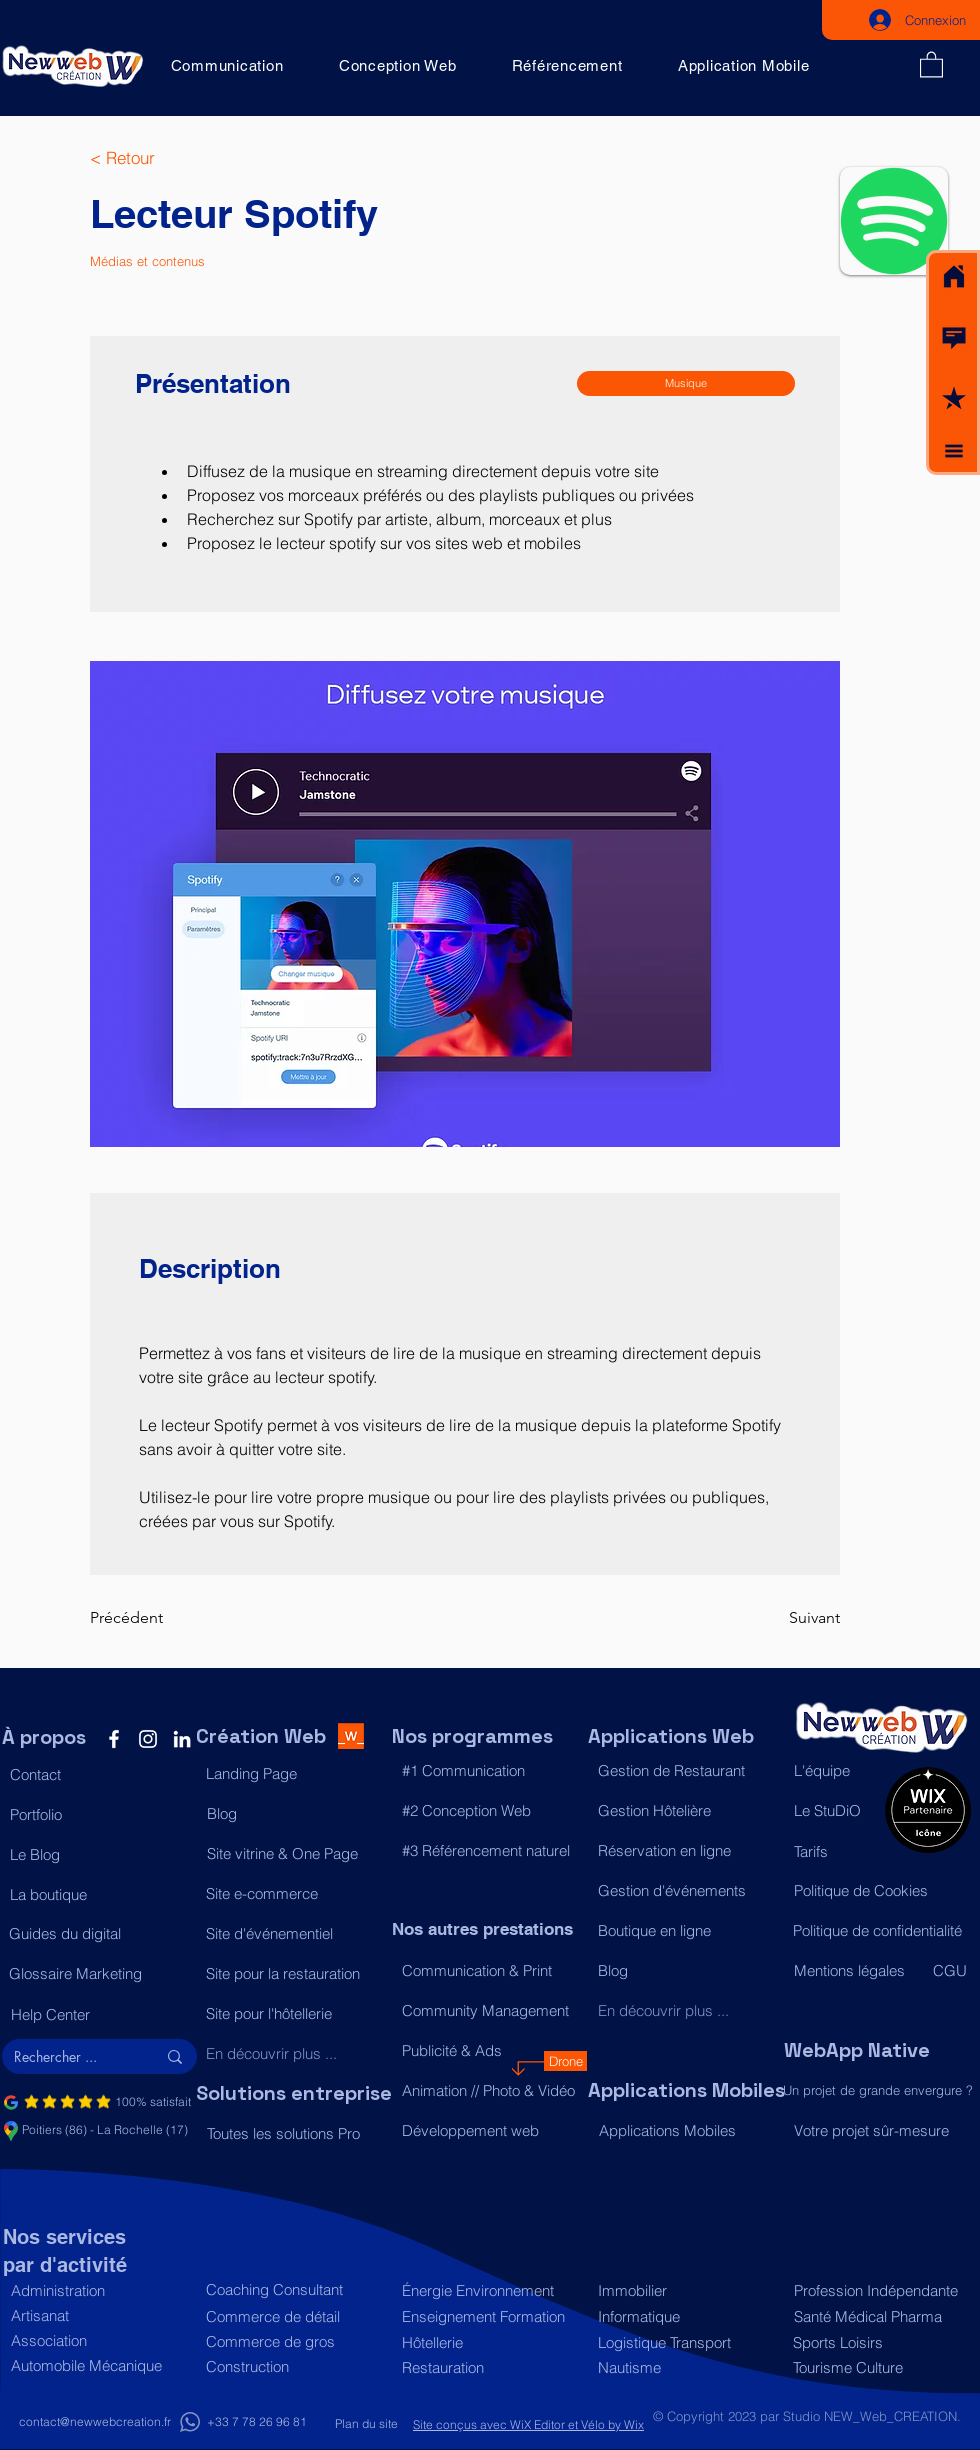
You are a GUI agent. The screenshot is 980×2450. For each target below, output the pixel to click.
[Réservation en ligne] (685, 1850)
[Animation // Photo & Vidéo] (489, 2090)
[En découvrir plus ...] (293, 2053)
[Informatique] (685, 2316)
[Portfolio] (97, 1814)
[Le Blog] (97, 1854)
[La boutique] (97, 1894)
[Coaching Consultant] (293, 2289)
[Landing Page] (293, 1773)
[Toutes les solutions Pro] (294, 2133)
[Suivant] (790, 1618)
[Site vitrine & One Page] (294, 1853)
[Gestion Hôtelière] (685, 1810)
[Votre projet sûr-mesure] (881, 2131)
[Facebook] (114, 1739)
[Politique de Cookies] (881, 1890)
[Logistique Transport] (685, 2342)
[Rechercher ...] (70, 2057)
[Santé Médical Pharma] (877, 2316)
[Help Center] (98, 2014)
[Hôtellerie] (489, 2342)
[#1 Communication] (489, 1770)
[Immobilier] (685, 2290)
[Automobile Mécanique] (98, 2365)
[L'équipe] (834, 1770)
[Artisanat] (98, 2315)
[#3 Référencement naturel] (489, 1850)
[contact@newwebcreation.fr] (95, 2422)
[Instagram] (148, 1739)
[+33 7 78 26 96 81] (256, 2422)
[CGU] (951, 1970)
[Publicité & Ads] (489, 2050)
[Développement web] (489, 2130)
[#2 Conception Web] (489, 1810)
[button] (954, 338)
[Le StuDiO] (834, 1810)
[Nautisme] (685, 2367)
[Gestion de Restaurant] (685, 1770)
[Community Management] (489, 2010)
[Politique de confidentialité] (880, 1930)
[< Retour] (155, 158)
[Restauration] (489, 2367)
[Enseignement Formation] (489, 2316)
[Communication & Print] (489, 1970)
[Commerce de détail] (293, 2316)
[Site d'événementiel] (293, 1933)
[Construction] (293, 2366)
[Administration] (98, 2290)
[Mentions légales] (854, 1970)
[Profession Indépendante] (877, 2290)
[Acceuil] (954, 277)
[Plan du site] (366, 2424)
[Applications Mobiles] (686, 2130)
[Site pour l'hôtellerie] (293, 2013)
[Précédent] (155, 1618)
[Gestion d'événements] (685, 1890)
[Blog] (294, 1813)
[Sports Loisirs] (876, 2342)
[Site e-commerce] (293, 1893)
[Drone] (565, 2061)
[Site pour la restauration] (293, 1973)
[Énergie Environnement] (489, 2290)
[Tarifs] (834, 1851)
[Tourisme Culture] (876, 2367)
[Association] (98, 2340)
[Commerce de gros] (293, 2341)
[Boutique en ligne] (685, 1930)
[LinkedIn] (182, 1739)
